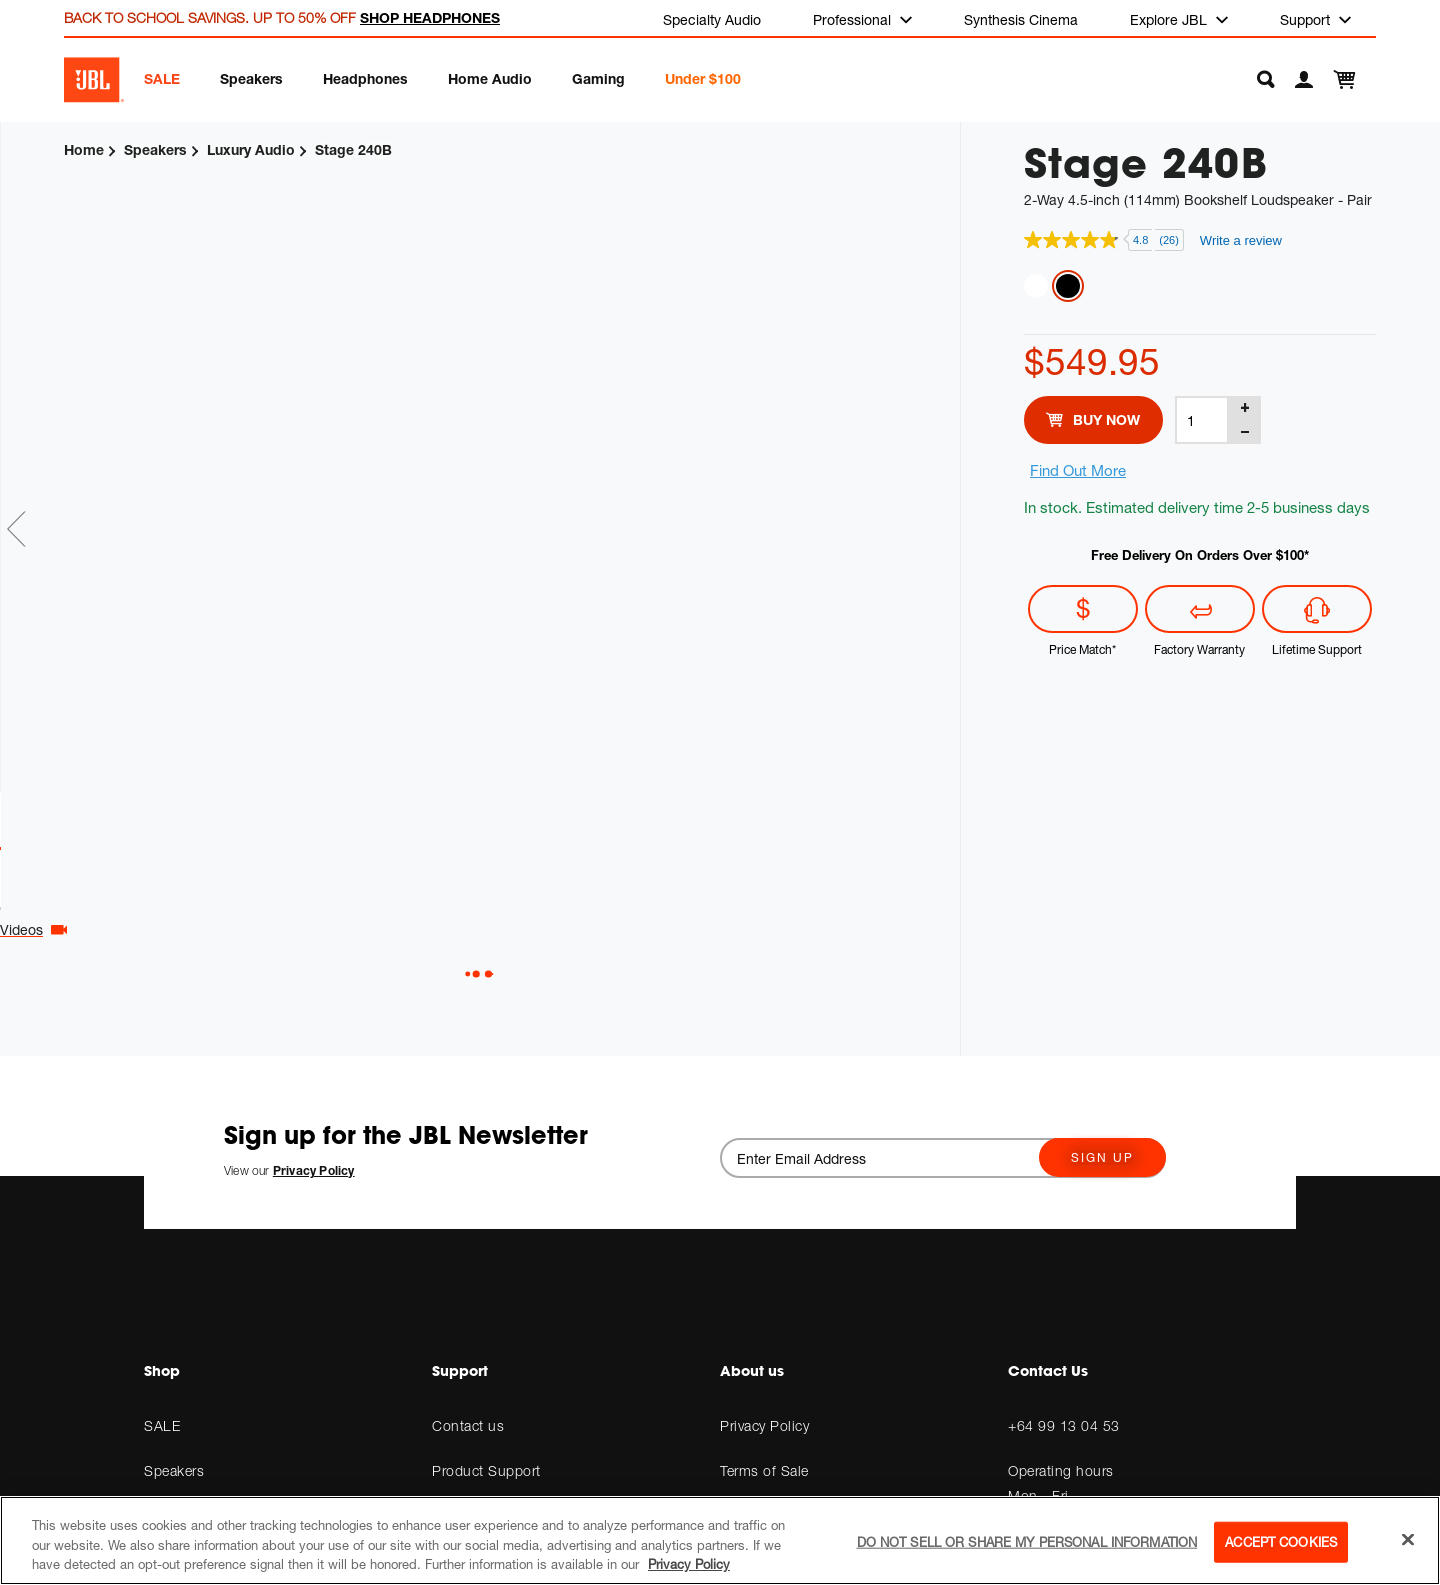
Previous (17, 530)
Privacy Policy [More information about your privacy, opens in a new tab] (689, 1564)
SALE (162, 78)
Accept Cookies (1281, 1541)
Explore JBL (1170, 19)
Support (1307, 19)
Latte (1036, 286)
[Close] (1408, 1539)
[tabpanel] (416, 488)
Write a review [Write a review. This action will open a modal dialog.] (1241, 240)
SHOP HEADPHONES (430, 17)
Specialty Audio (712, 19)
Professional (854, 19)
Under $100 (703, 78)
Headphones (365, 78)
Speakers (251, 78)
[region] (720, 1540)
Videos (468, 930)
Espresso (1068, 286)
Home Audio (490, 78)
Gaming (598, 78)
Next (943, 530)
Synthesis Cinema (1021, 19)
